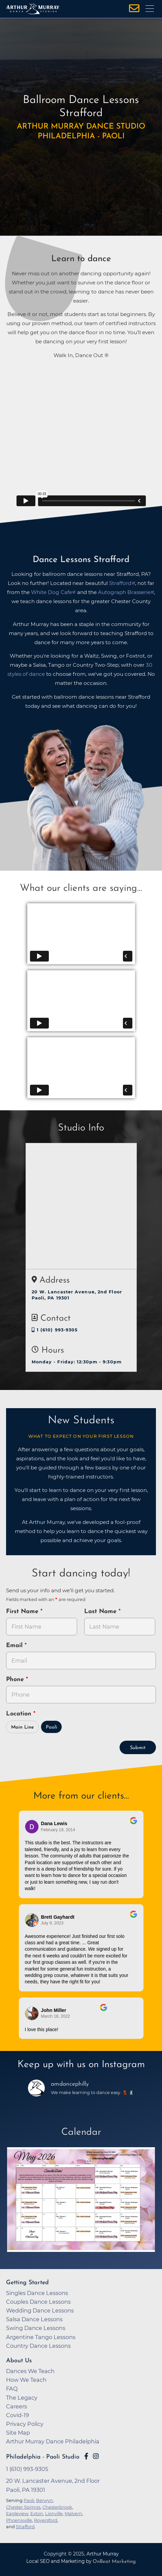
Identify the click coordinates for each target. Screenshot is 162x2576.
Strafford (25, 2526)
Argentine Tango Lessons (40, 2337)
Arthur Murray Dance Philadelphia (52, 2441)
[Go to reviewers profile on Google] (32, 1827)
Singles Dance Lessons (37, 2293)
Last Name (101, 1611)
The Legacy (21, 2397)
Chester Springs (23, 2507)
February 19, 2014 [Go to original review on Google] (58, 1829)
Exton (36, 2513)
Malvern (73, 2513)
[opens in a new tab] (81, 2199)
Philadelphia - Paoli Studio (42, 2457)
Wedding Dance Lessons (40, 2310)
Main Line (22, 1727)
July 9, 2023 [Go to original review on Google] (52, 1923)
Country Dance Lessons (38, 2345)
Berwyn (44, 2500)
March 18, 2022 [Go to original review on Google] (55, 2016)
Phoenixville (19, 2520)
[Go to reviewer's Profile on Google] (32, 2013)
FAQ (12, 2388)
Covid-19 (17, 2415)
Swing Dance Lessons (35, 2328)
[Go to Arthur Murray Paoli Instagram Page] (96, 2456)
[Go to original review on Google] (133, 1825)
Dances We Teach (30, 2371)
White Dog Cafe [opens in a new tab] (51, 592)
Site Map (18, 2432)
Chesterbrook (57, 2507)
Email (15, 1645)
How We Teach (26, 2379)
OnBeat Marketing (114, 2561)
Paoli (51, 1727)
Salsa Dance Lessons (34, 2319)
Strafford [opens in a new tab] (120, 583)
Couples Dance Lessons (38, 2301)
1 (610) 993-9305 (55, 1329)
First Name (23, 1611)
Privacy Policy (24, 2424)
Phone (16, 1679)
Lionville (54, 2513)
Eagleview (17, 2513)
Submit (137, 1747)
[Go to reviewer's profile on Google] (32, 1920)
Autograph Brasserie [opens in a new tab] (124, 592)
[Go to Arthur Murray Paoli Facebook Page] (86, 2456)
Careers (16, 2406)
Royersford (45, 2520)
